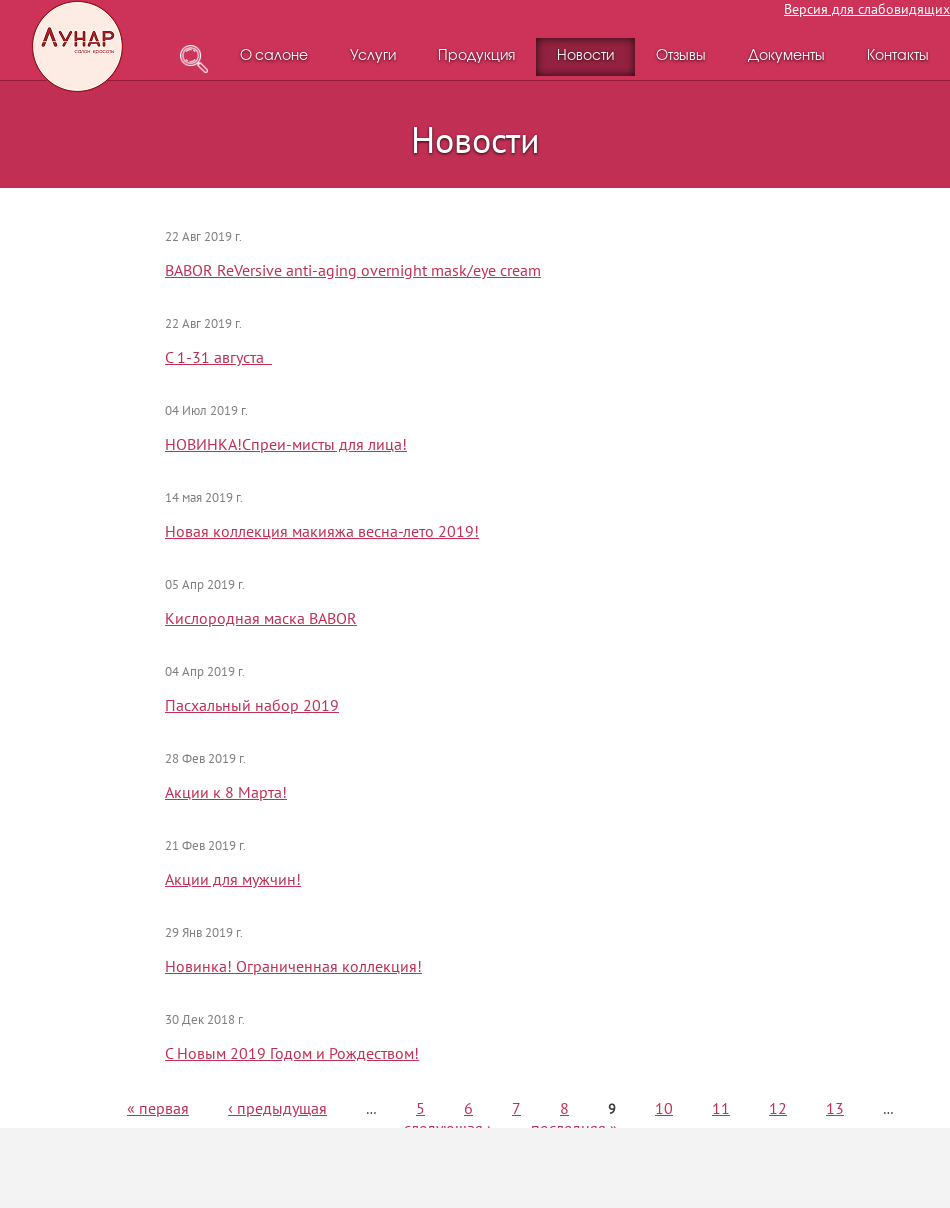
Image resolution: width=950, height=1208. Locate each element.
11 (721, 1108)
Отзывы (681, 56)
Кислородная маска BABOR (261, 618)
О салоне (274, 56)
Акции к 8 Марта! (226, 792)
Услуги (373, 56)
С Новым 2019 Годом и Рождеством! (292, 1053)
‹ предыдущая (277, 1108)
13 (835, 1108)
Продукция (476, 56)
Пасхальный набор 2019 (252, 705)
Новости (585, 56)
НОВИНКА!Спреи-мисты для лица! (286, 444)
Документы (786, 56)
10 (664, 1108)
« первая (158, 1108)
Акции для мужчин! (233, 879)
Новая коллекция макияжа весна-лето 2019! (322, 531)
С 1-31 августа (218, 357)
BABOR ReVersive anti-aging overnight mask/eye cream (353, 270)
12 (778, 1108)
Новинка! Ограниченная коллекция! (293, 966)
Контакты (898, 56)
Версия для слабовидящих (867, 9)
